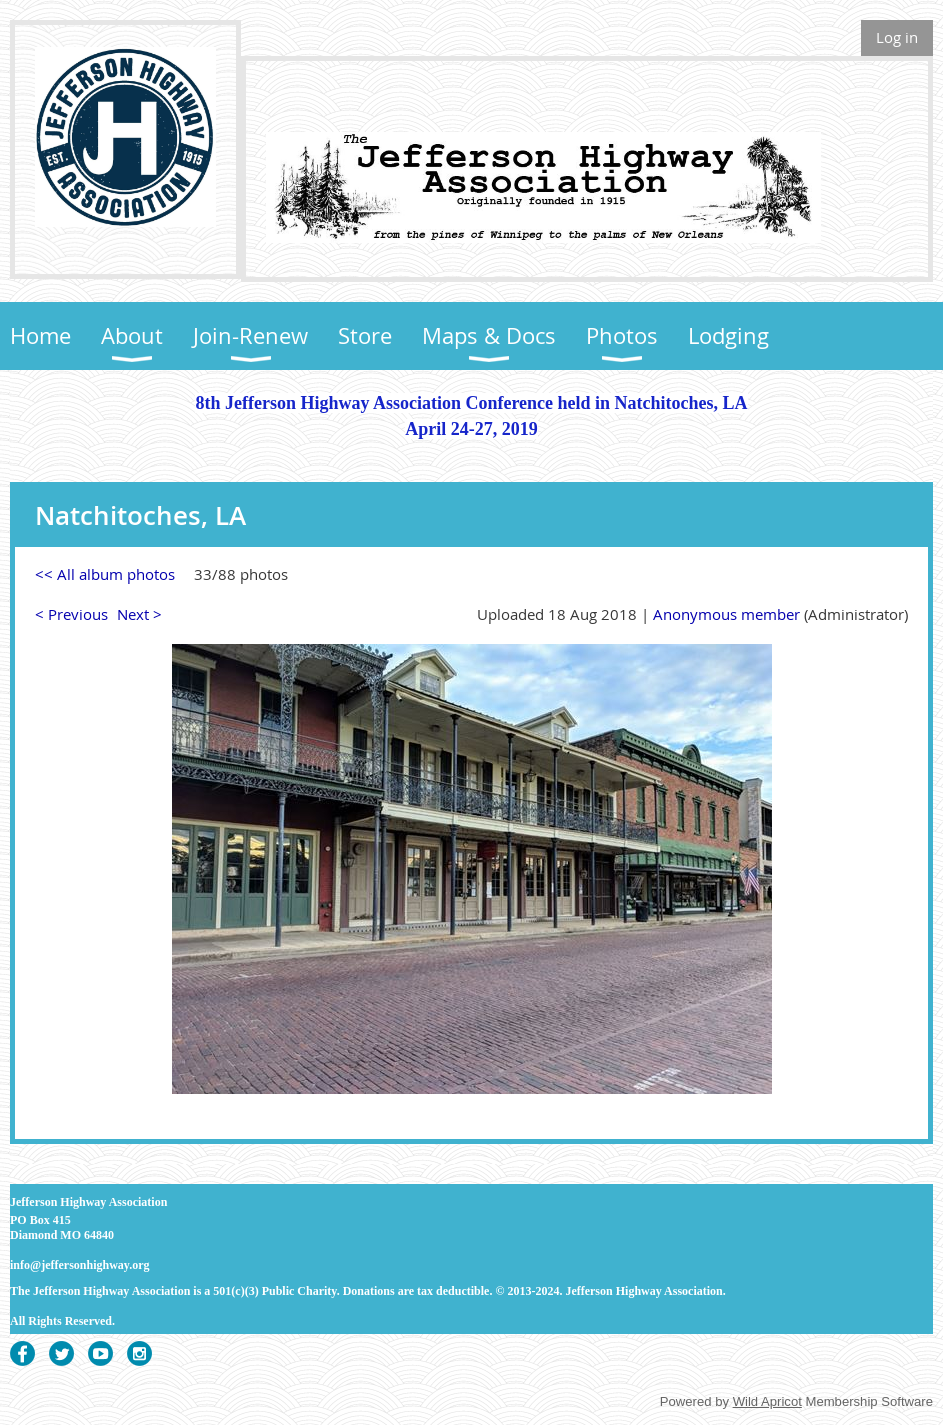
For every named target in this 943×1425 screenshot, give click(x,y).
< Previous (71, 614)
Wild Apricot (767, 1401)
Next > (139, 614)
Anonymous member (726, 614)
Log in (897, 37)
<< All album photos (105, 574)
